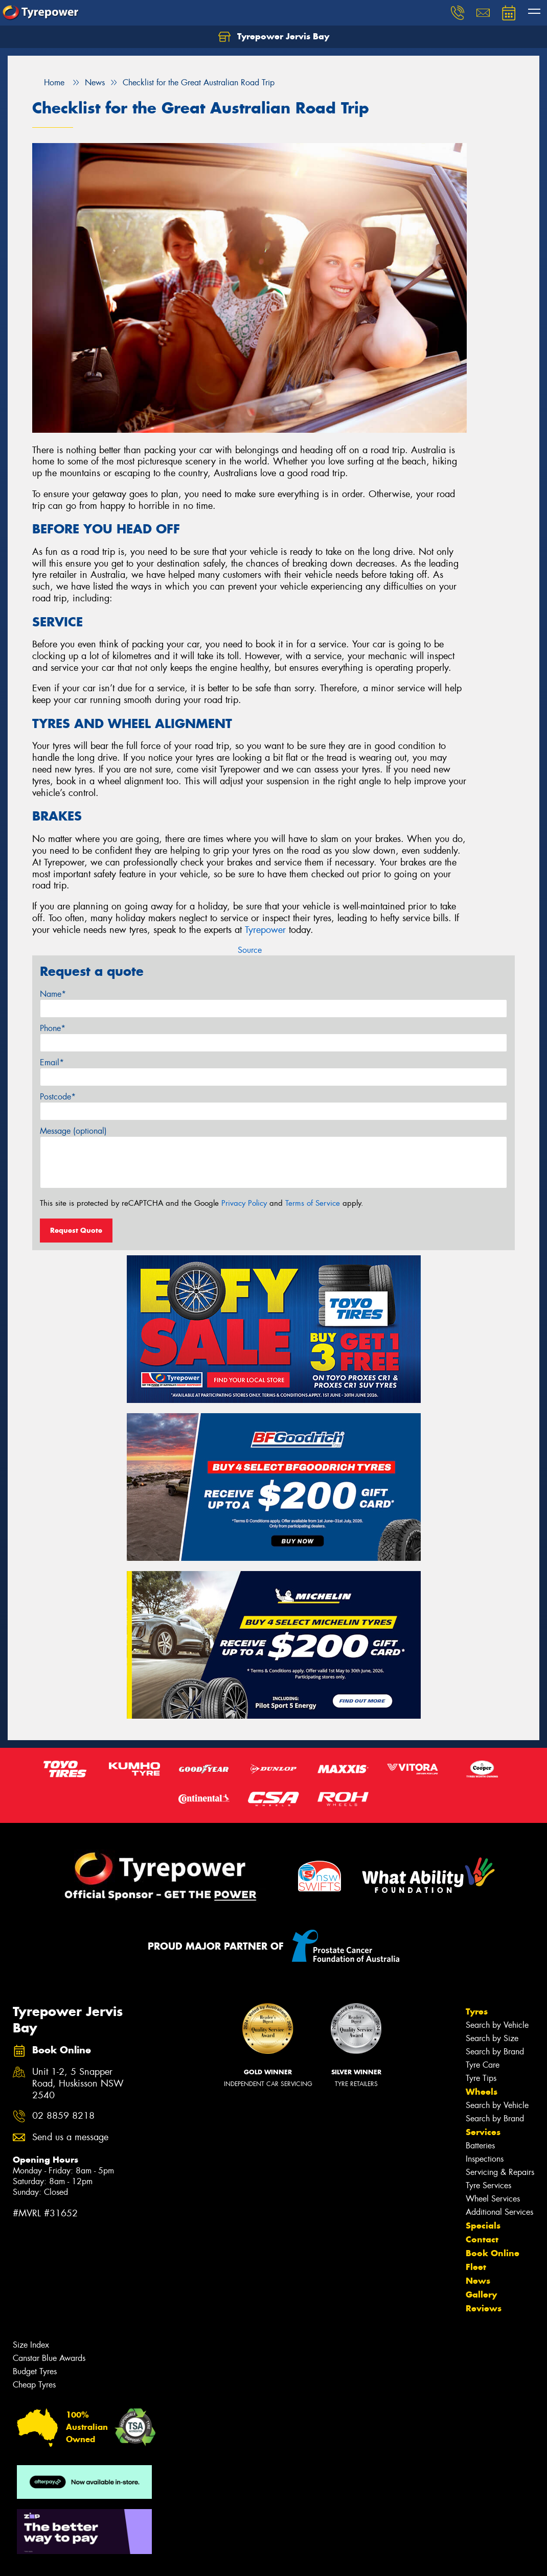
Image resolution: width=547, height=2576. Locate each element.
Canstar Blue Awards (49, 2358)
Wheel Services (493, 2198)
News (478, 2280)
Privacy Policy (244, 1203)
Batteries (480, 2145)
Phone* (52, 1028)
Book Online (492, 2253)
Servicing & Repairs (500, 2172)
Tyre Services (488, 2185)
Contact (482, 2239)
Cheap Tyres (34, 2384)
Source (250, 950)
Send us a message (70, 2137)
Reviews (484, 2308)
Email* (52, 1062)
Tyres (477, 2011)
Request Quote (76, 1230)
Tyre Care (482, 2064)
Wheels (481, 2091)
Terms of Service (312, 1203)
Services (483, 2132)
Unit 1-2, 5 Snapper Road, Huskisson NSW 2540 (78, 2083)
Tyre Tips (481, 2078)
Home (48, 82)
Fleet (476, 2267)
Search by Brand (495, 2051)
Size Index (31, 2344)
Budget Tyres (35, 2371)
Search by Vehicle (497, 2025)
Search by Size (492, 2038)
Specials (483, 2225)
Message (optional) (73, 1131)
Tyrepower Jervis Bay (273, 37)
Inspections (485, 2158)
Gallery (481, 2294)
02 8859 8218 (63, 2116)
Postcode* (58, 1096)
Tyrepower (265, 930)
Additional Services (499, 2212)
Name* (53, 994)
